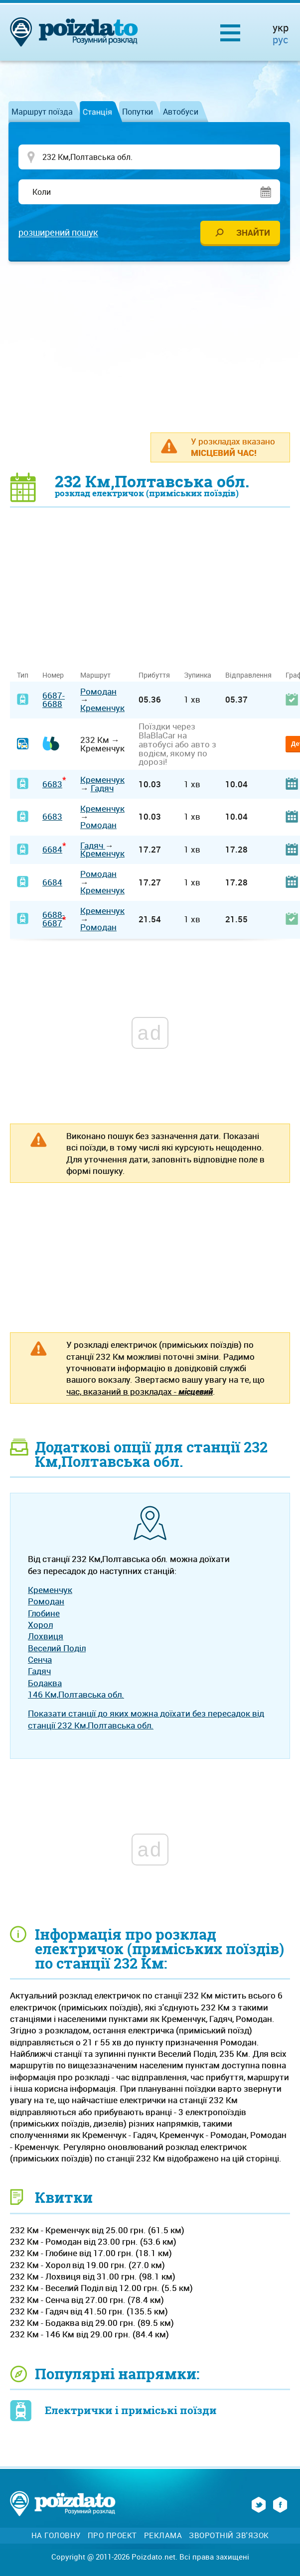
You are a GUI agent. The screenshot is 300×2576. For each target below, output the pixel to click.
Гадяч (102, 788)
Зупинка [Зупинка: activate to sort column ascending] (197, 675)
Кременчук (102, 708)
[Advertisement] (155, 346)
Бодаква (45, 1683)
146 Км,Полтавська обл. (76, 1694)
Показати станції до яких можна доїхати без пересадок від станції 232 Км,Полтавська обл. (146, 1719)
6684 (52, 849)
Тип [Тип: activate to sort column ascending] (22, 675)
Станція (97, 111)
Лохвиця (45, 1636)
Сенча (40, 1659)
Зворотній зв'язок (229, 2535)
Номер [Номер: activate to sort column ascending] (53, 675)
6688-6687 (53, 919)
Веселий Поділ (57, 1648)
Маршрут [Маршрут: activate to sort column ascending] (95, 675)
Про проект (112, 2535)
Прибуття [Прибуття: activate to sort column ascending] (154, 675)
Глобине (44, 1613)
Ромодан (98, 691)
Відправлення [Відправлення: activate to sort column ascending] (248, 675)
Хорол (40, 1624)
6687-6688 (53, 700)
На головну (56, 2535)
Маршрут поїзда (42, 111)
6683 (52, 784)
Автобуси (180, 111)
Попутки (137, 111)
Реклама (163, 2535)
